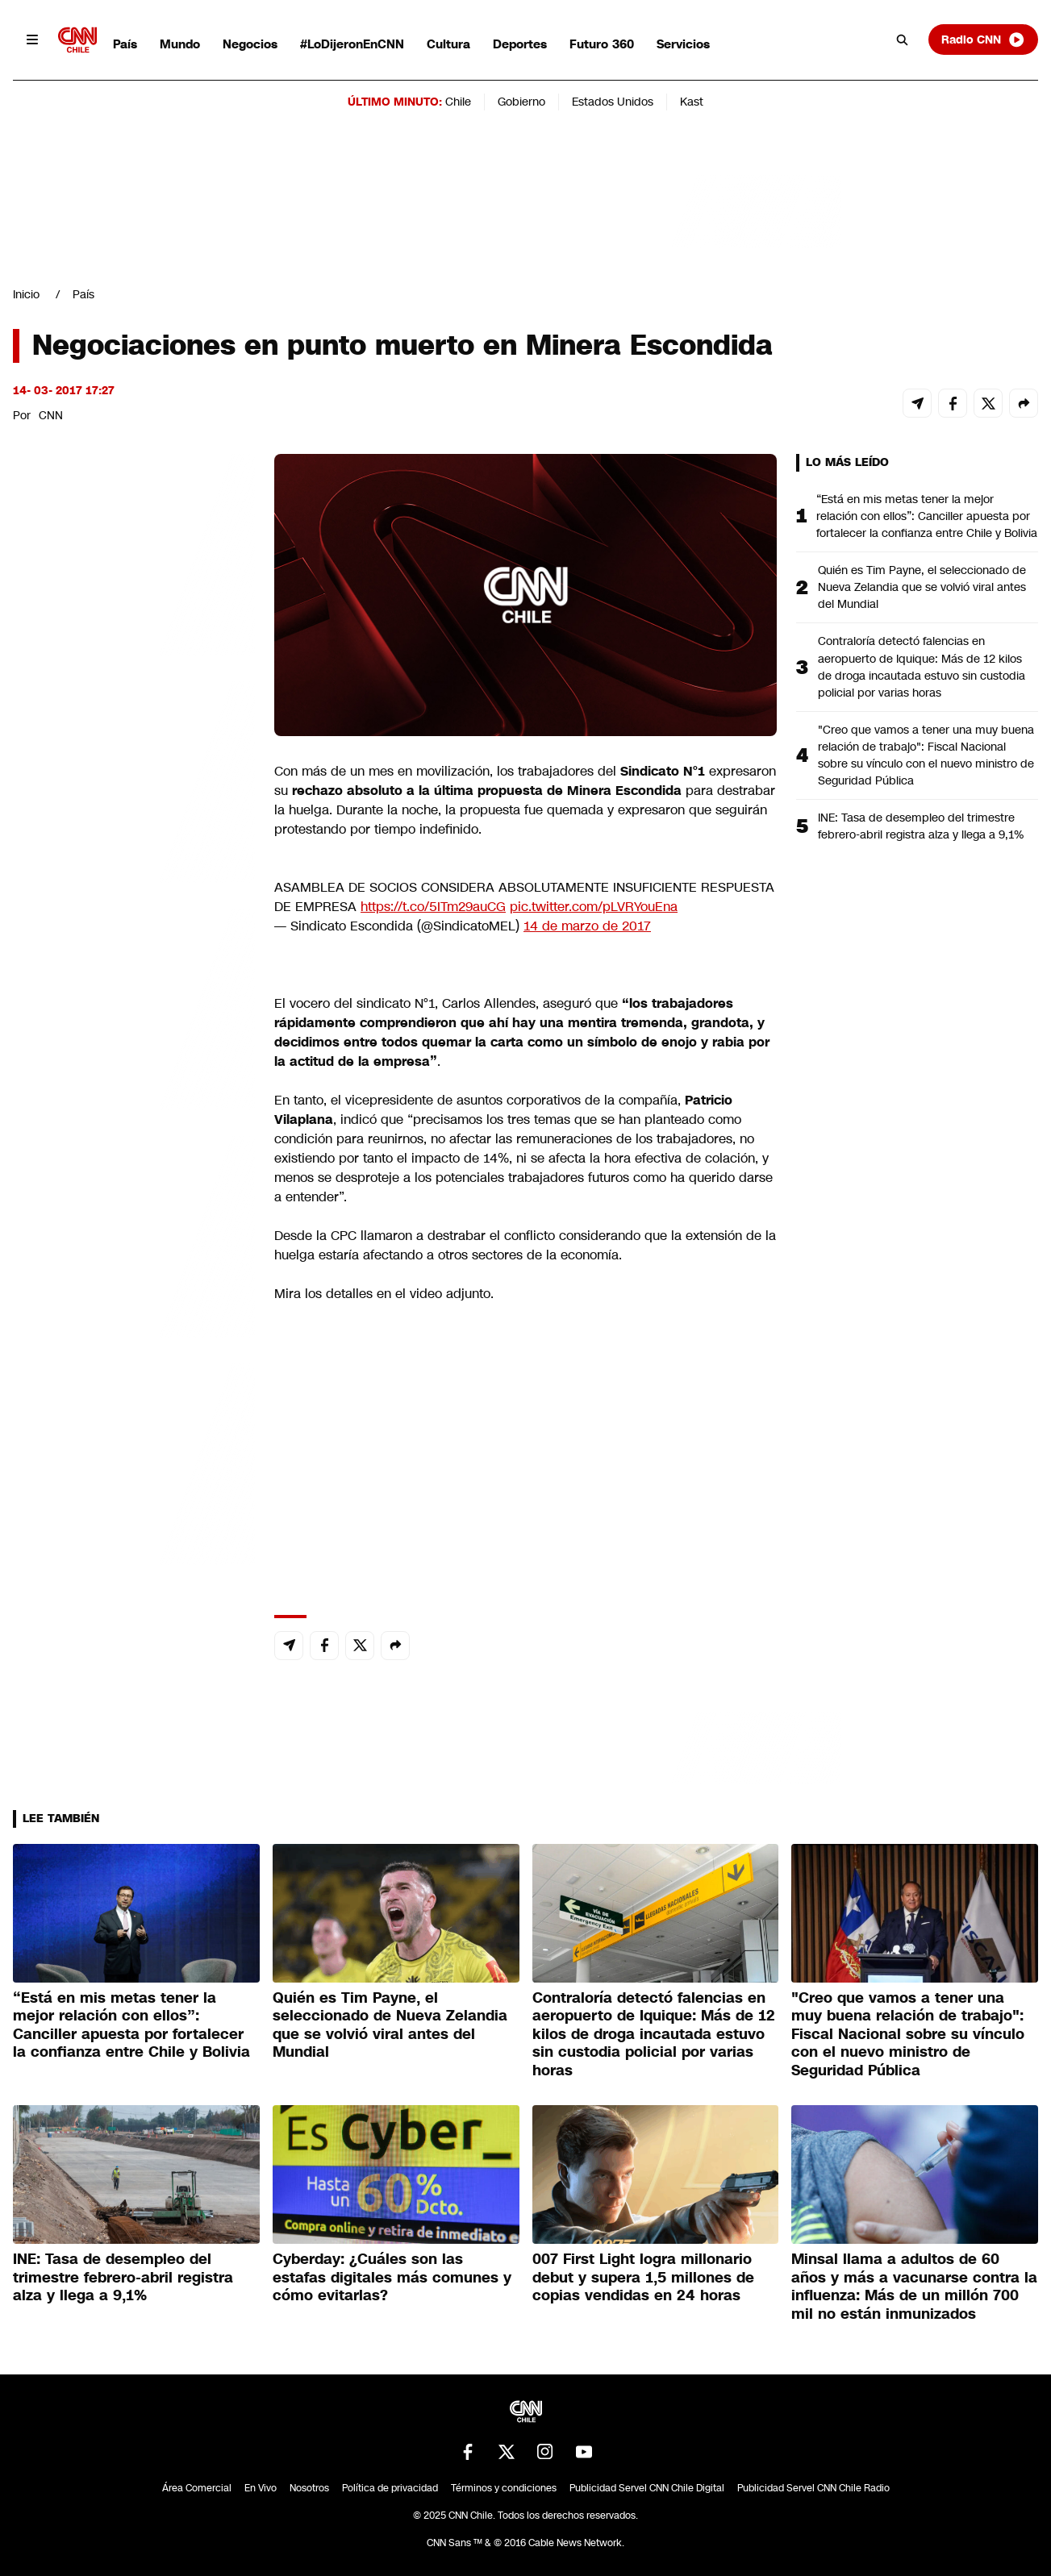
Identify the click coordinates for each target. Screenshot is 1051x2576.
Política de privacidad (390, 2488)
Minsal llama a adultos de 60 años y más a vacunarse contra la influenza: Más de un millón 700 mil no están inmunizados (914, 2286)
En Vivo (260, 2488)
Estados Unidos (612, 102)
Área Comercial (196, 2488)
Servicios (683, 43)
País (125, 43)
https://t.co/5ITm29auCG (433, 906)
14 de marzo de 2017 (587, 926)
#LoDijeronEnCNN (352, 43)
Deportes (520, 43)
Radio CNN (983, 39)
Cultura (448, 43)
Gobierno (521, 102)
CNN (51, 415)
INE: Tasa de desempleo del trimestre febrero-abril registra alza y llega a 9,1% (921, 826)
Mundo (180, 43)
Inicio (26, 294)
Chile (458, 102)
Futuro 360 (601, 43)
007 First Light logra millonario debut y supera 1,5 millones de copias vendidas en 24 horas (643, 2277)
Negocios (250, 43)
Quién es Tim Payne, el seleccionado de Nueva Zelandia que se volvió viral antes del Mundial (922, 587)
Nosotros (309, 2488)
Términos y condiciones (504, 2488)
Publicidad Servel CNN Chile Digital (646, 2488)
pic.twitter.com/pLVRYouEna (594, 906)
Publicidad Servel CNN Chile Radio (813, 2488)
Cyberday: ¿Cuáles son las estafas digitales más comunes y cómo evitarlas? (392, 2277)
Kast (691, 102)
